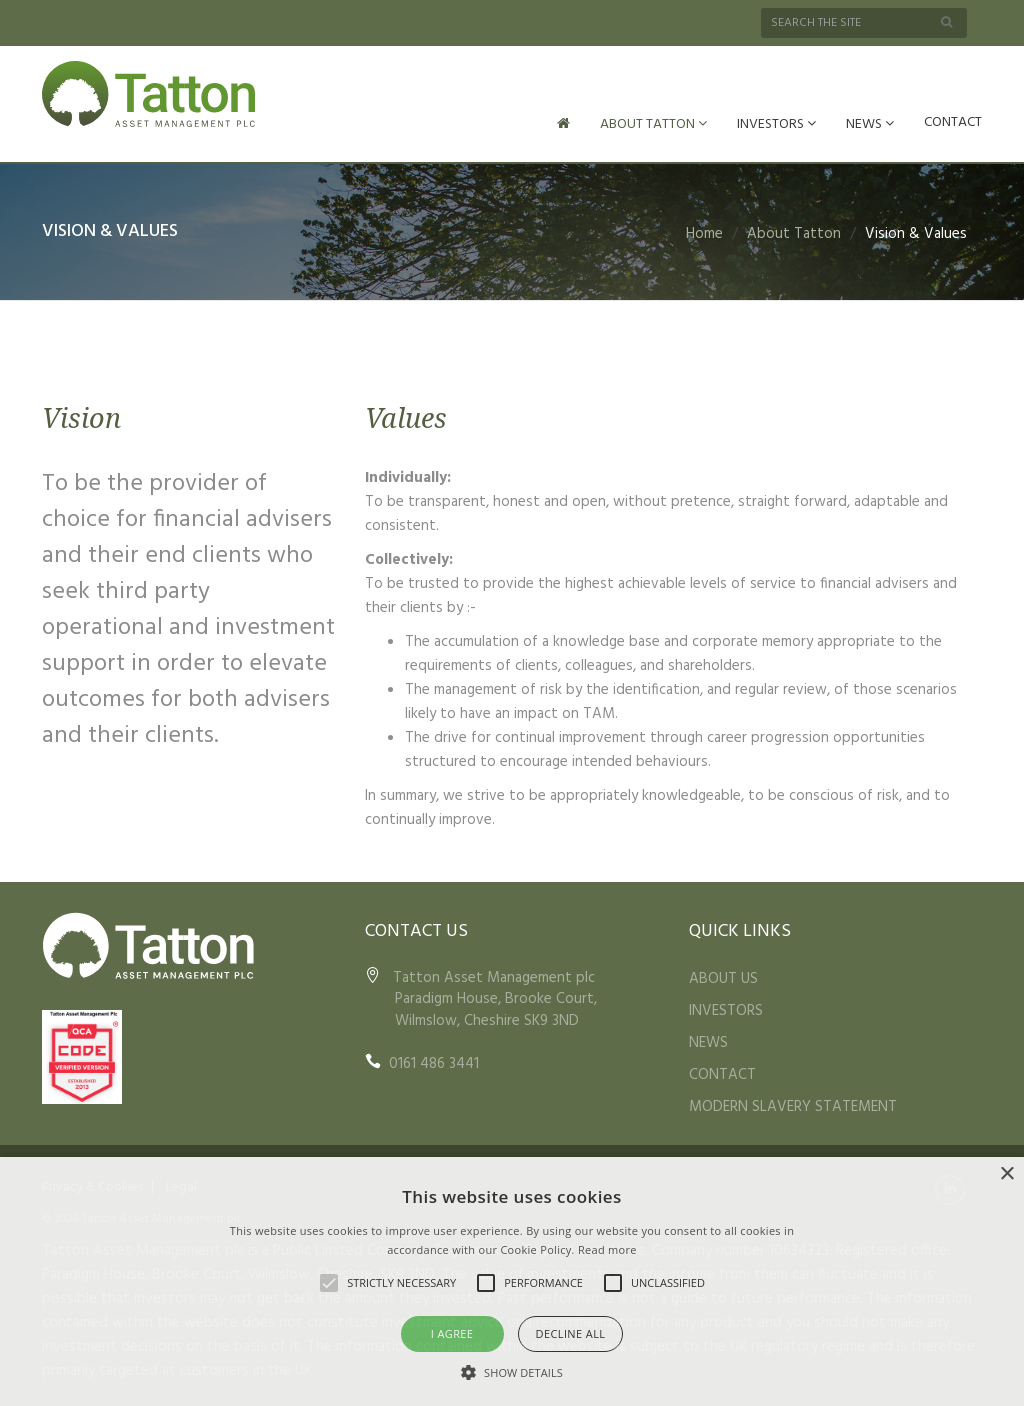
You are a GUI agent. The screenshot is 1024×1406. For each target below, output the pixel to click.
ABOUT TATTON (653, 124)
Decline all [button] (571, 1333)
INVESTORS (776, 124)
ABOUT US (723, 977)
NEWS (870, 124)
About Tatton (794, 232)
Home (704, 232)
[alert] (512, 1281)
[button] (512, 1372)
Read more (607, 1249)
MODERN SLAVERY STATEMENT (793, 1105)
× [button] (1006, 1174)
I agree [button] (452, 1333)
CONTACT (953, 122)
